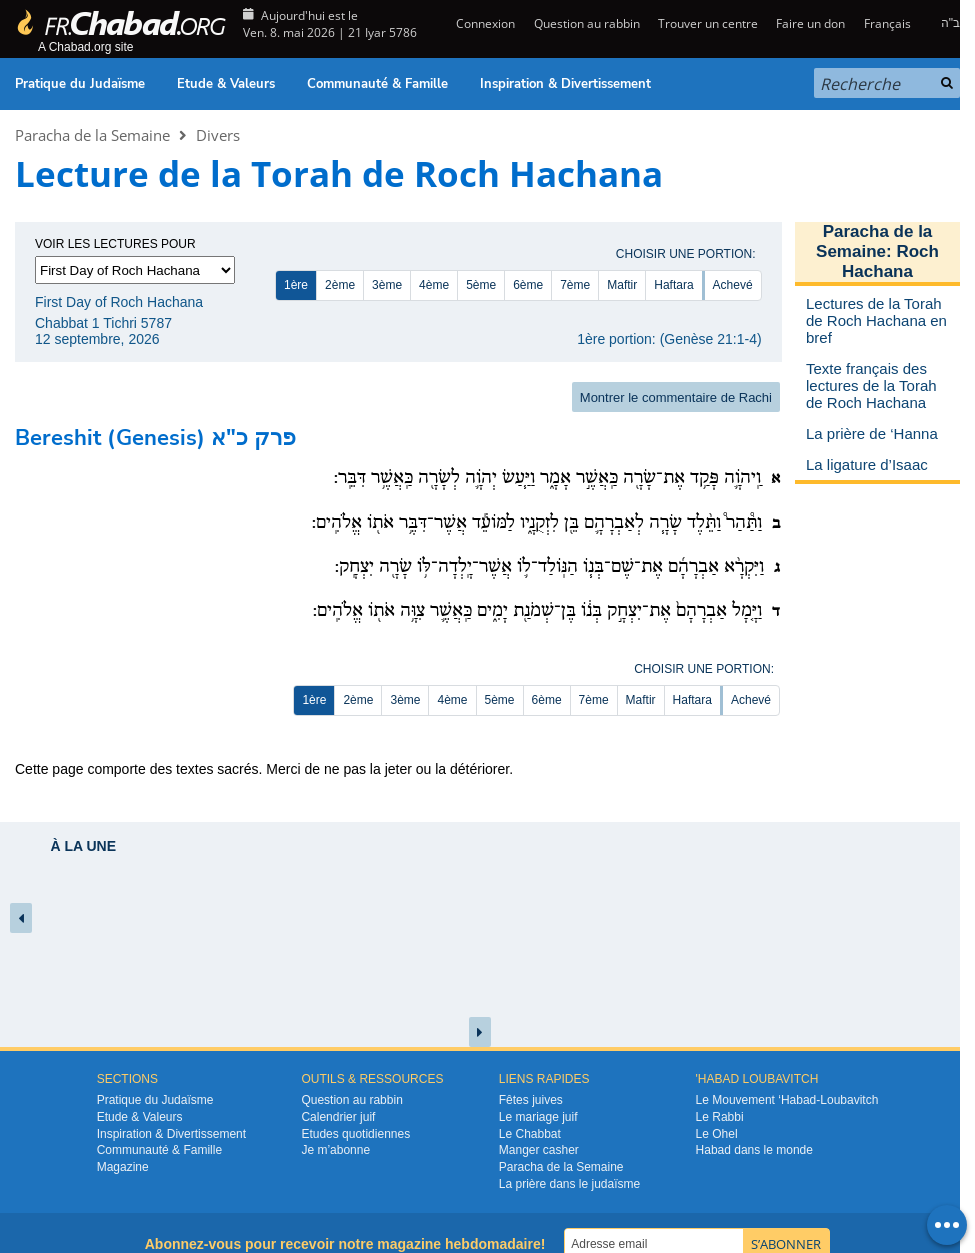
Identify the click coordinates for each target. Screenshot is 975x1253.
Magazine (123, 1167)
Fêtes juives (531, 1100)
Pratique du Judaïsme (80, 84)
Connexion (484, 23)
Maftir (622, 285)
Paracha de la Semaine (92, 135)
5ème (481, 285)
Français (887, 23)
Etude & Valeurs (226, 84)
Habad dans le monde (754, 1150)
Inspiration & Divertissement (565, 84)
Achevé (733, 285)
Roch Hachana (890, 261)
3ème (387, 285)
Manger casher (539, 1150)
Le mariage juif (538, 1117)
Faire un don (810, 23)
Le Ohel (717, 1134)
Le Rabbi (720, 1117)
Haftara (673, 285)
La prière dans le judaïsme (569, 1184)
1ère (296, 285)
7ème (575, 285)
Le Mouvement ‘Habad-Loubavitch (787, 1100)
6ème (528, 285)
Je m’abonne (335, 1150)
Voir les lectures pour (115, 244)
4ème (434, 285)
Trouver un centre (708, 23)
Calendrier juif (338, 1117)
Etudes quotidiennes (355, 1134)
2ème (340, 285)
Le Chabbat (530, 1134)
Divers (218, 135)
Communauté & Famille (377, 84)
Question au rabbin (587, 23)
